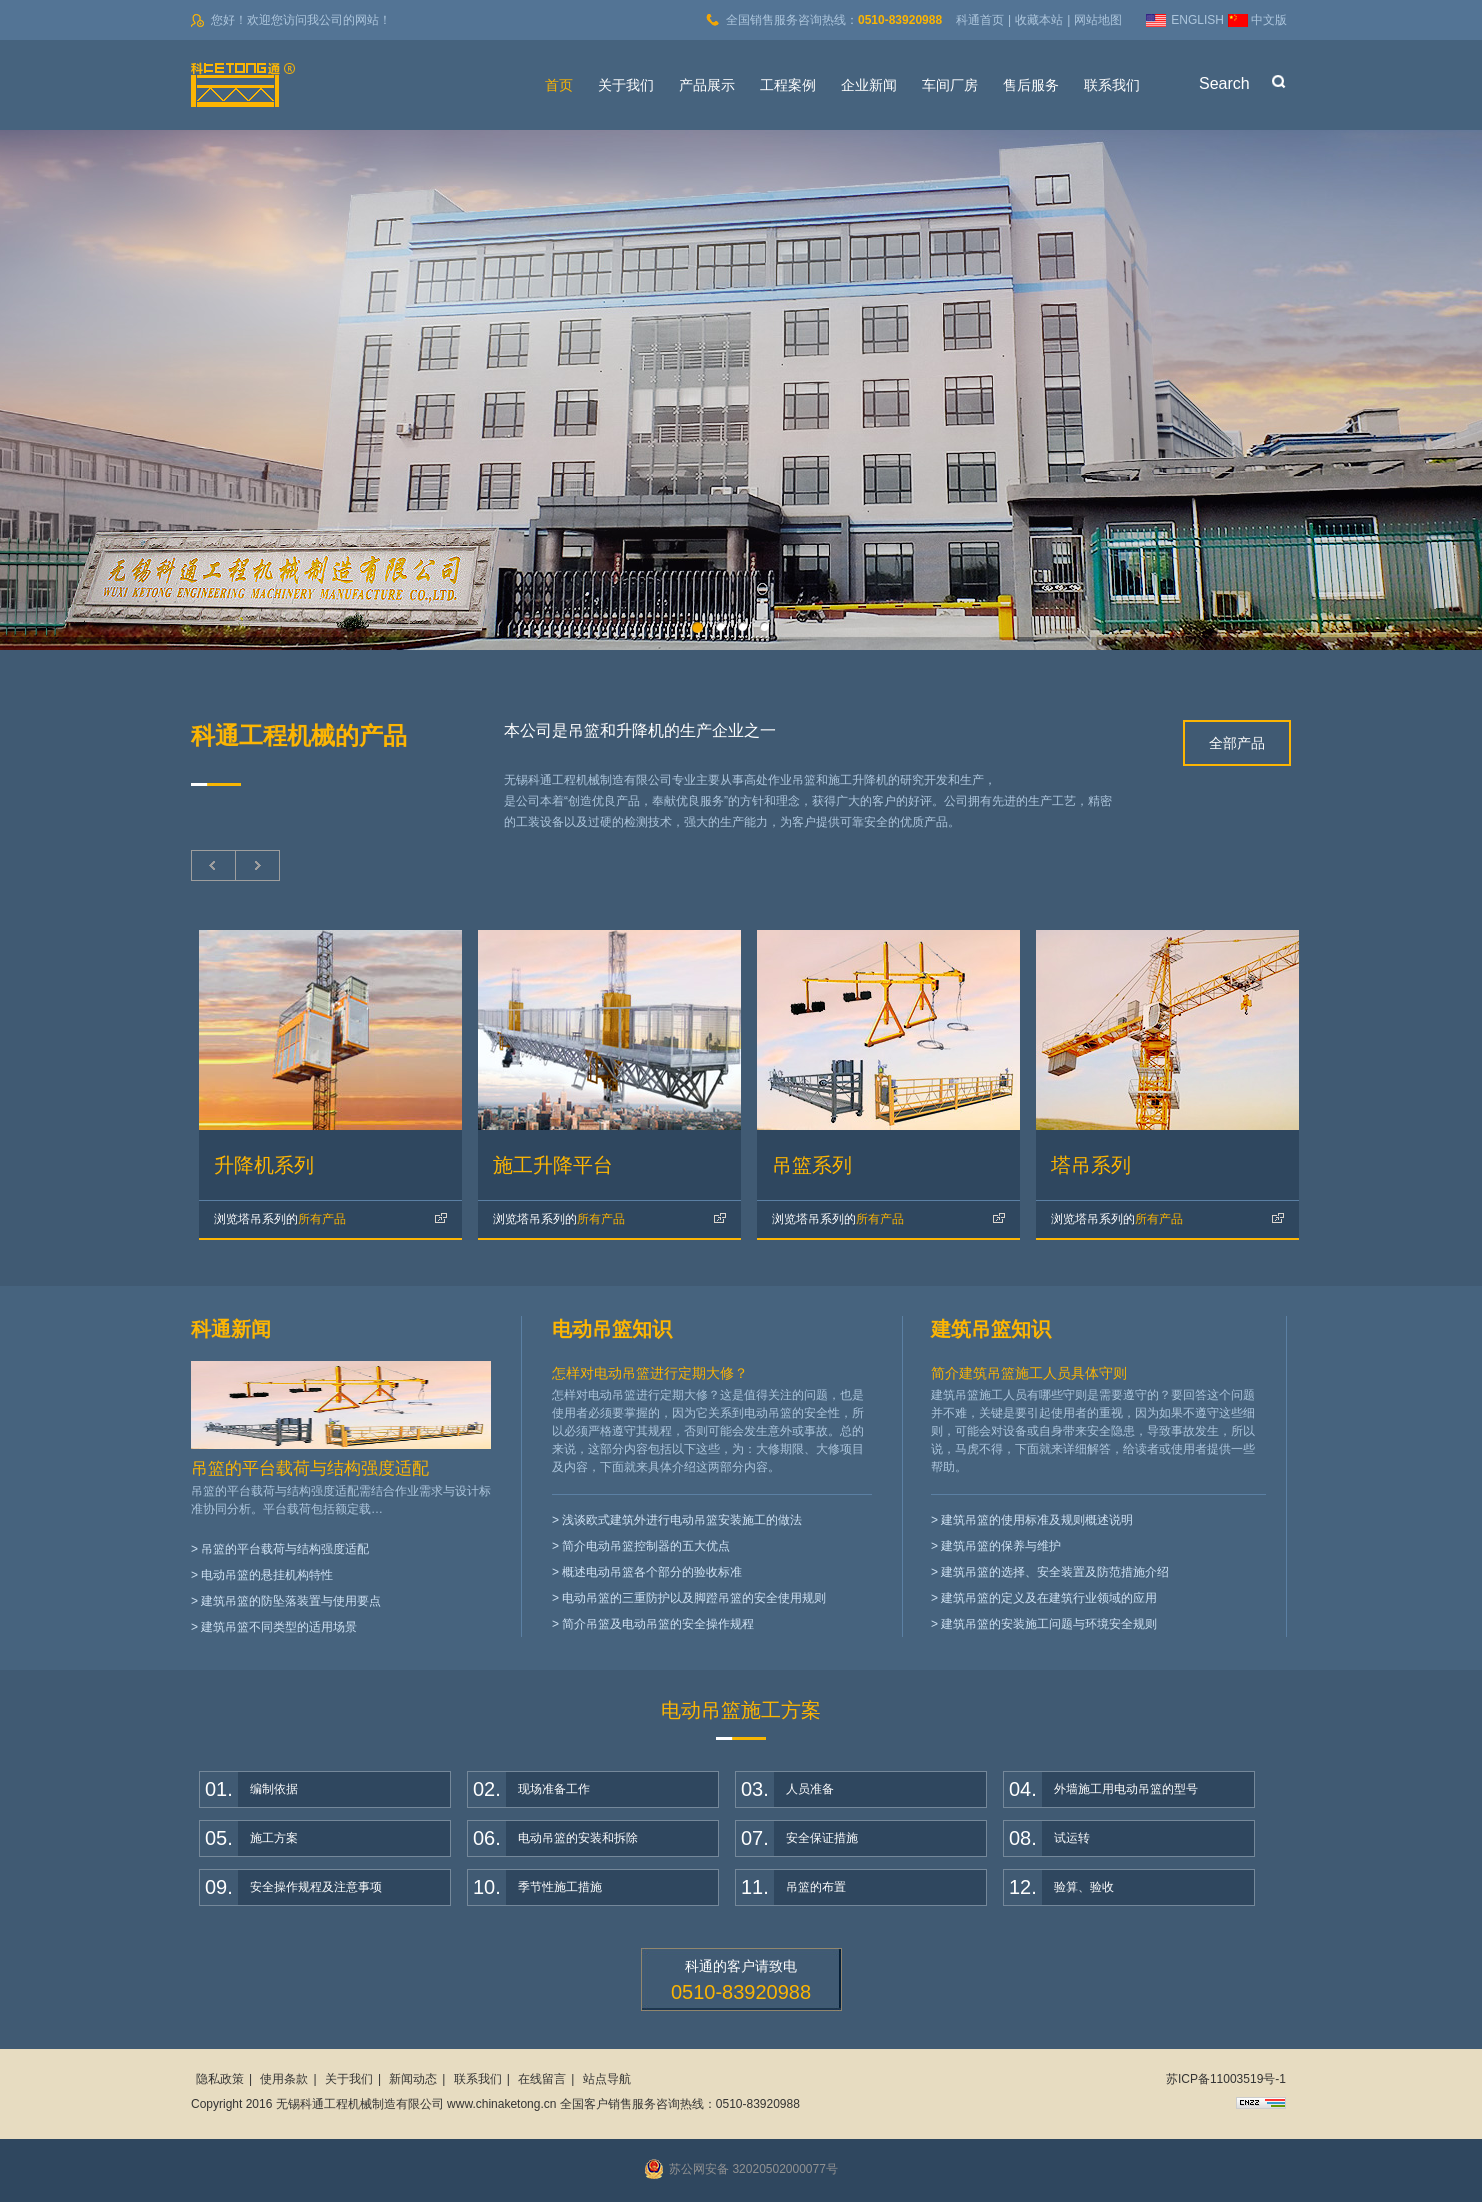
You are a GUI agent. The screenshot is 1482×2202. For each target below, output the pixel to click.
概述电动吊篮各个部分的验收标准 (652, 1572)
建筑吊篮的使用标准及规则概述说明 (1037, 1520)
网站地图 (1098, 20)
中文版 (1269, 20)
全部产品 (1237, 743)
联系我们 (1112, 85)
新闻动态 (413, 2079)
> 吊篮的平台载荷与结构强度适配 (280, 1549)
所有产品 (280, 1219)
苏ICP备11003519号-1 (1226, 2079)
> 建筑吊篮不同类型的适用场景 (274, 1627)
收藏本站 (1039, 20)
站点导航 (607, 2079)
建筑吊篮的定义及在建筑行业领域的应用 (1049, 1598)
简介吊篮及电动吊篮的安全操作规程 (658, 1624)
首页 (559, 85)
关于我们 (626, 85)
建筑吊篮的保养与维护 (1001, 1546)
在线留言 (542, 2079)
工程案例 (788, 85)
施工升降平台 (553, 1165)
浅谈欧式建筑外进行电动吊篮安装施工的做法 (682, 1520)
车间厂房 (950, 85)
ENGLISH (1197, 20)
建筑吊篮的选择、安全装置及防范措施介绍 (1055, 1572)
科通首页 (980, 20)
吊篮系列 (812, 1165)
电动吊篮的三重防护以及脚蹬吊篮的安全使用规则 (694, 1598)
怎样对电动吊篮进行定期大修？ (650, 1373)
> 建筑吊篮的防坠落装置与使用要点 (286, 1601)
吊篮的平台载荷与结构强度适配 (310, 1468)
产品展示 (707, 85)
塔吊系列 (1091, 1165)
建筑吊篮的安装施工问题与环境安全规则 (1049, 1624)
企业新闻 (869, 85)
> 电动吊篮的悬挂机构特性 (262, 1575)
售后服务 (1031, 85)
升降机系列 (264, 1165)
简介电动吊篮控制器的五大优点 (646, 1546)
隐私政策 (220, 2079)
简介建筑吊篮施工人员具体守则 (1029, 1373)
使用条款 (284, 2079)
